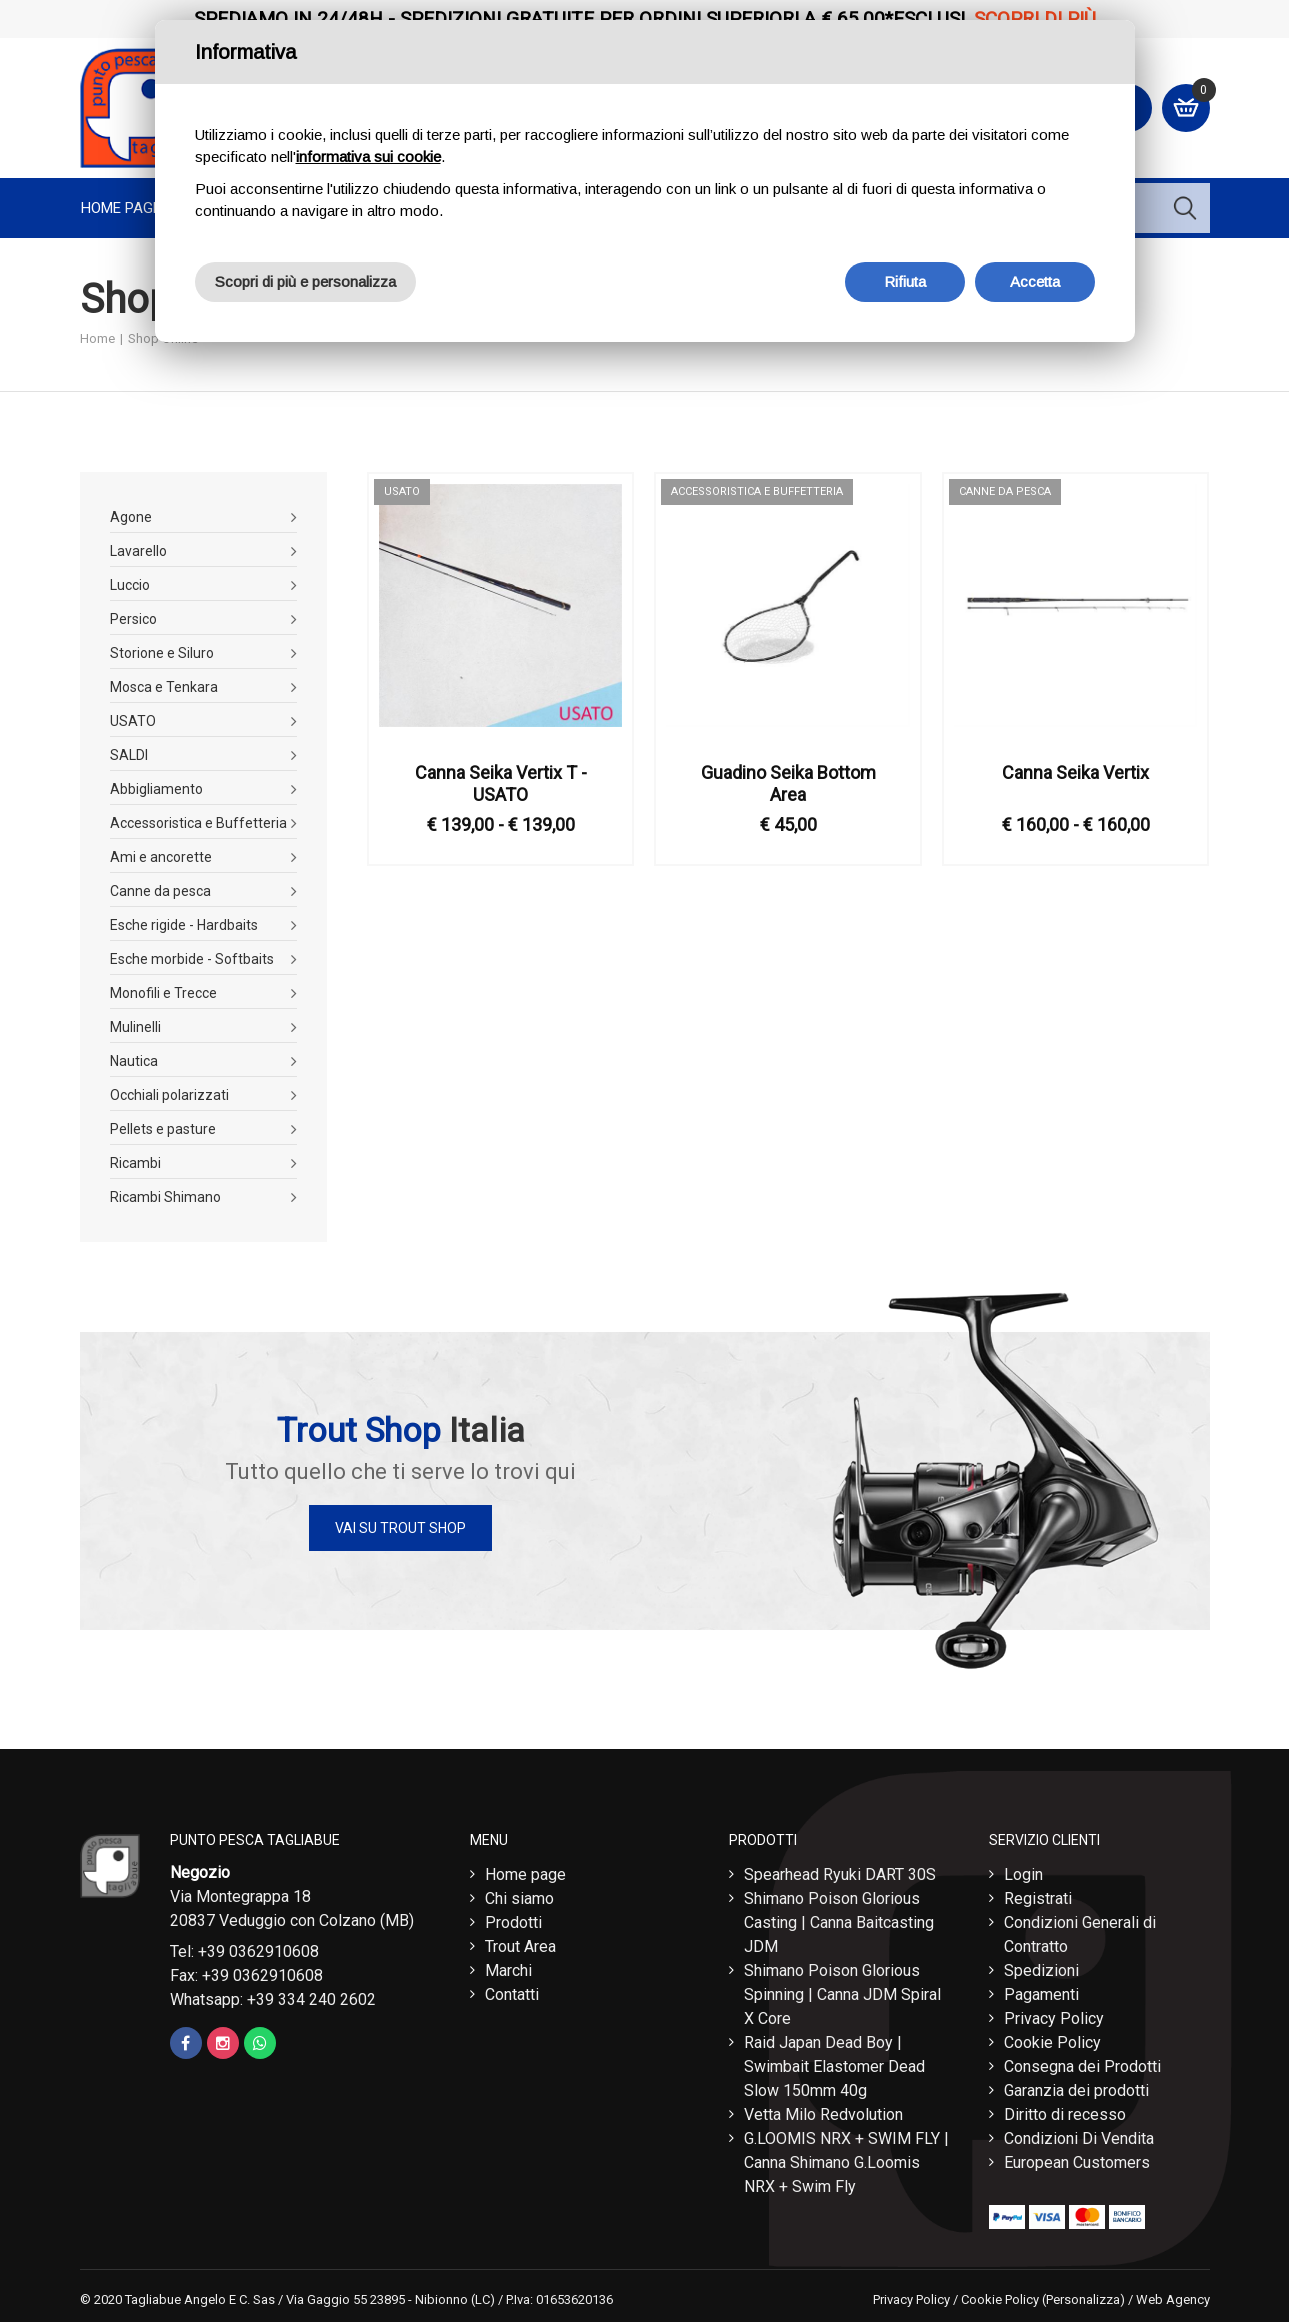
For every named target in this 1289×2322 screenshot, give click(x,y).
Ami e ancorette (161, 857)
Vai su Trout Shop (400, 1528)
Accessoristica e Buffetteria (198, 823)
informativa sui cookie (368, 156)
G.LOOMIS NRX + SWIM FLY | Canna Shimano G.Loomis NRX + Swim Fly (846, 2162)
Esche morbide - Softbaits (192, 959)
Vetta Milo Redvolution (823, 2114)
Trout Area (520, 1946)
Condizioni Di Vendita (1079, 2138)
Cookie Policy (1052, 2042)
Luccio (130, 585)
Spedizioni (1041, 1970)
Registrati (1038, 1898)
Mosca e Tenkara (164, 687)
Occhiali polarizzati (169, 1095)
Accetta (1035, 281)
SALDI (129, 755)
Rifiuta (905, 281)
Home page (121, 208)
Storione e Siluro (162, 653)
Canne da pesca (160, 891)
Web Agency (1173, 2299)
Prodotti (513, 1922)
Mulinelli (135, 1027)
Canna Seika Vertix (1075, 772)
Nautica (134, 1061)
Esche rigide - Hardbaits (184, 925)
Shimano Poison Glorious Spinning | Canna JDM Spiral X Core (842, 1994)
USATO (133, 721)
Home (97, 338)
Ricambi (135, 1163)
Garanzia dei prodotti (1076, 2090)
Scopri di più (1035, 18)
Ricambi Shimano (165, 1197)
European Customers (1077, 2162)
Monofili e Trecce (163, 993)
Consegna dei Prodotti (1082, 2066)
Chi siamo (519, 1898)
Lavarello (138, 551)
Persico (133, 619)
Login (1023, 1874)
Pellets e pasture (163, 1129)
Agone (131, 517)
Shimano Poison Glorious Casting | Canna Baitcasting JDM (839, 1922)
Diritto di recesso (1065, 2114)
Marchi (508, 1970)
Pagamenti (1041, 1994)
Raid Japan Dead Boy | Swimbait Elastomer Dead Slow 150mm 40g (834, 2066)
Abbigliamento (156, 789)
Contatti (512, 1994)
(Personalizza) (1083, 2299)
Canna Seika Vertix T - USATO (501, 783)
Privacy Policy (1054, 2018)
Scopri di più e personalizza (305, 281)
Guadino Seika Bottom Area (788, 783)
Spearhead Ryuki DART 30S (840, 1874)
